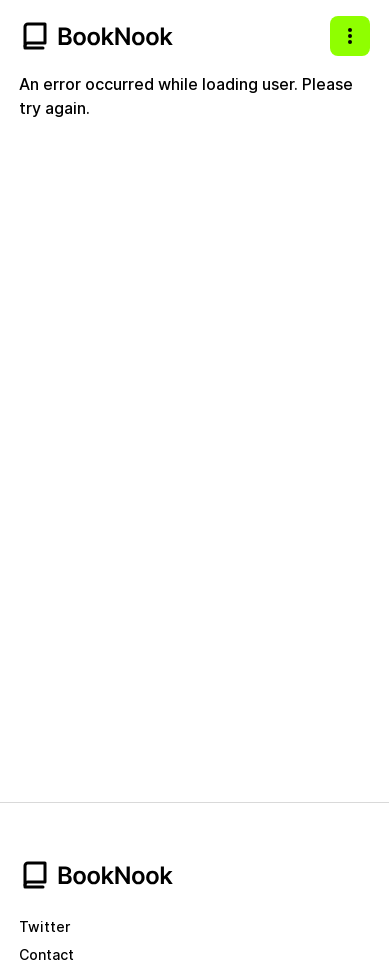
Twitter (44, 926)
